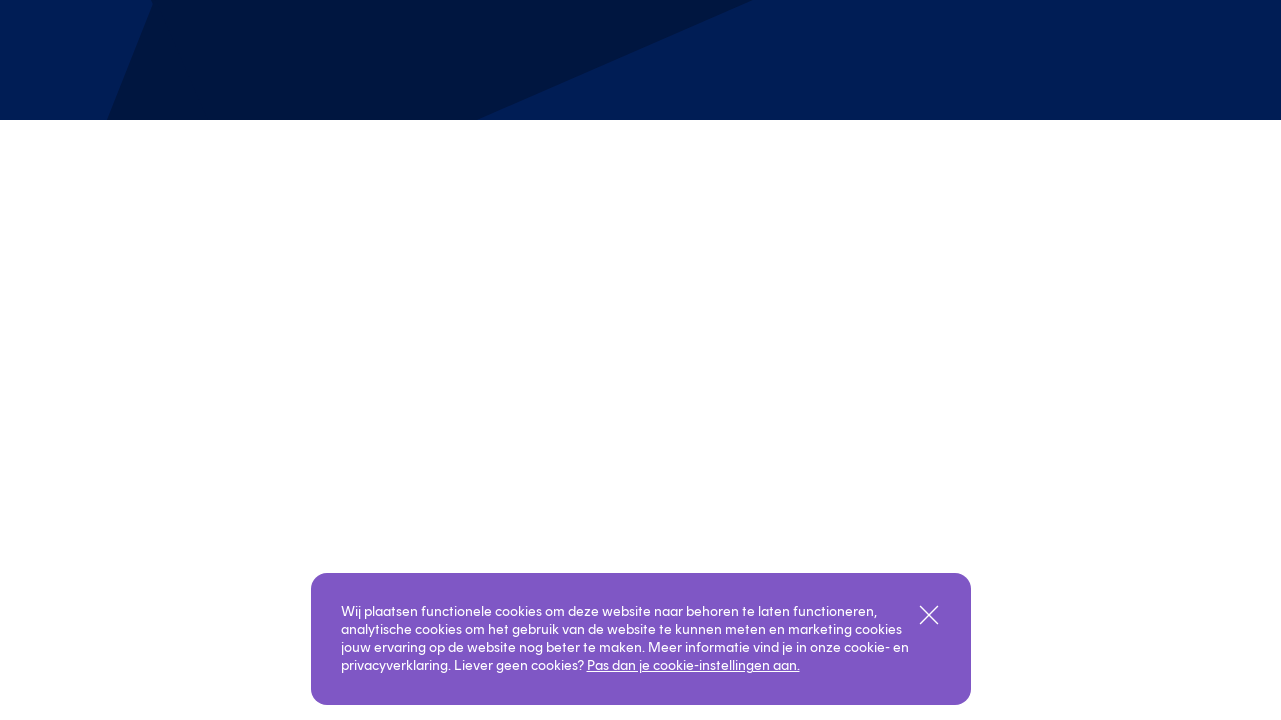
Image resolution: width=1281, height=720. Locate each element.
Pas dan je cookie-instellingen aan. (693, 665)
